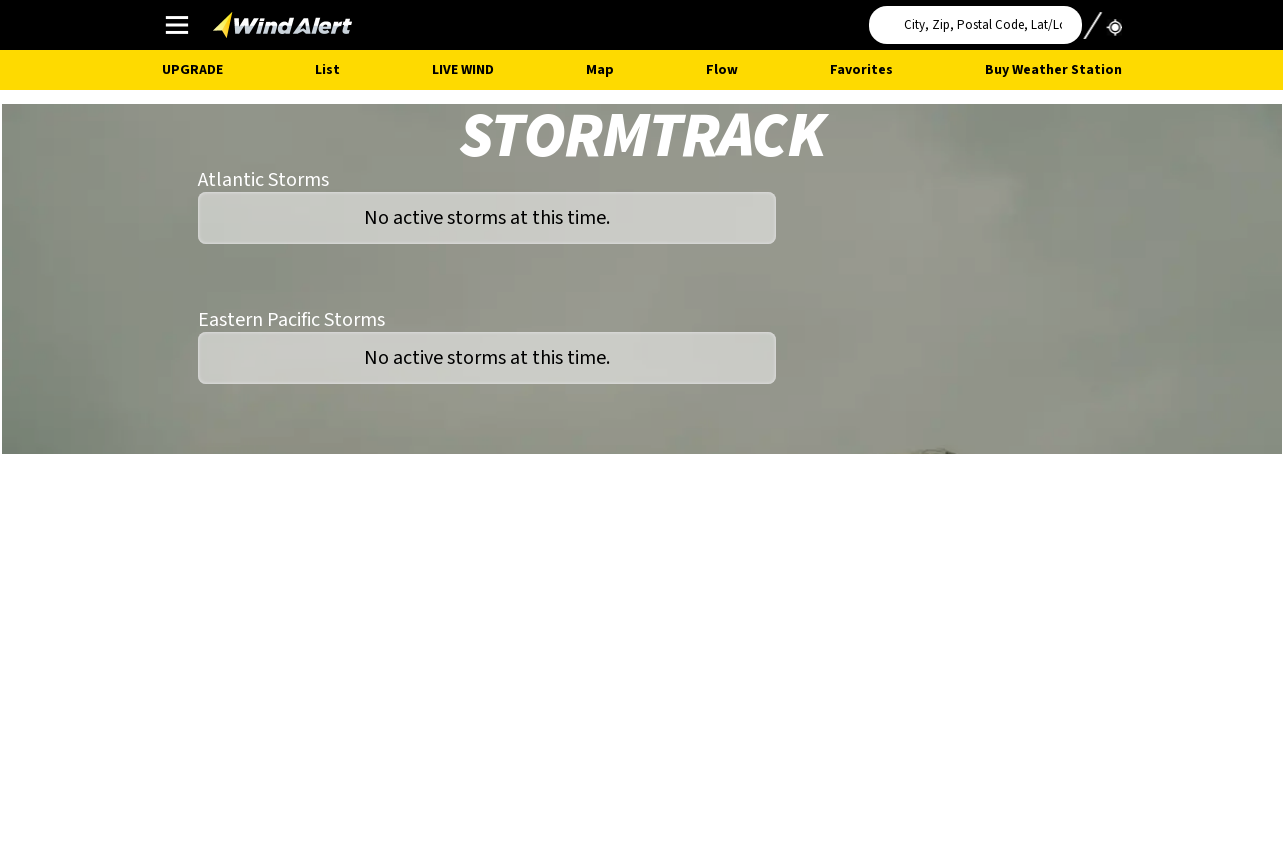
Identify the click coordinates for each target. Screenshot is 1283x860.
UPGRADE (192, 70)
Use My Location (1102, 19)
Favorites (861, 70)
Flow (722, 70)
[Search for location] (975, 25)
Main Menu (176, 24)
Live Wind (463, 70)
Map (600, 70)
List (327, 70)
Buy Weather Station (1053, 70)
